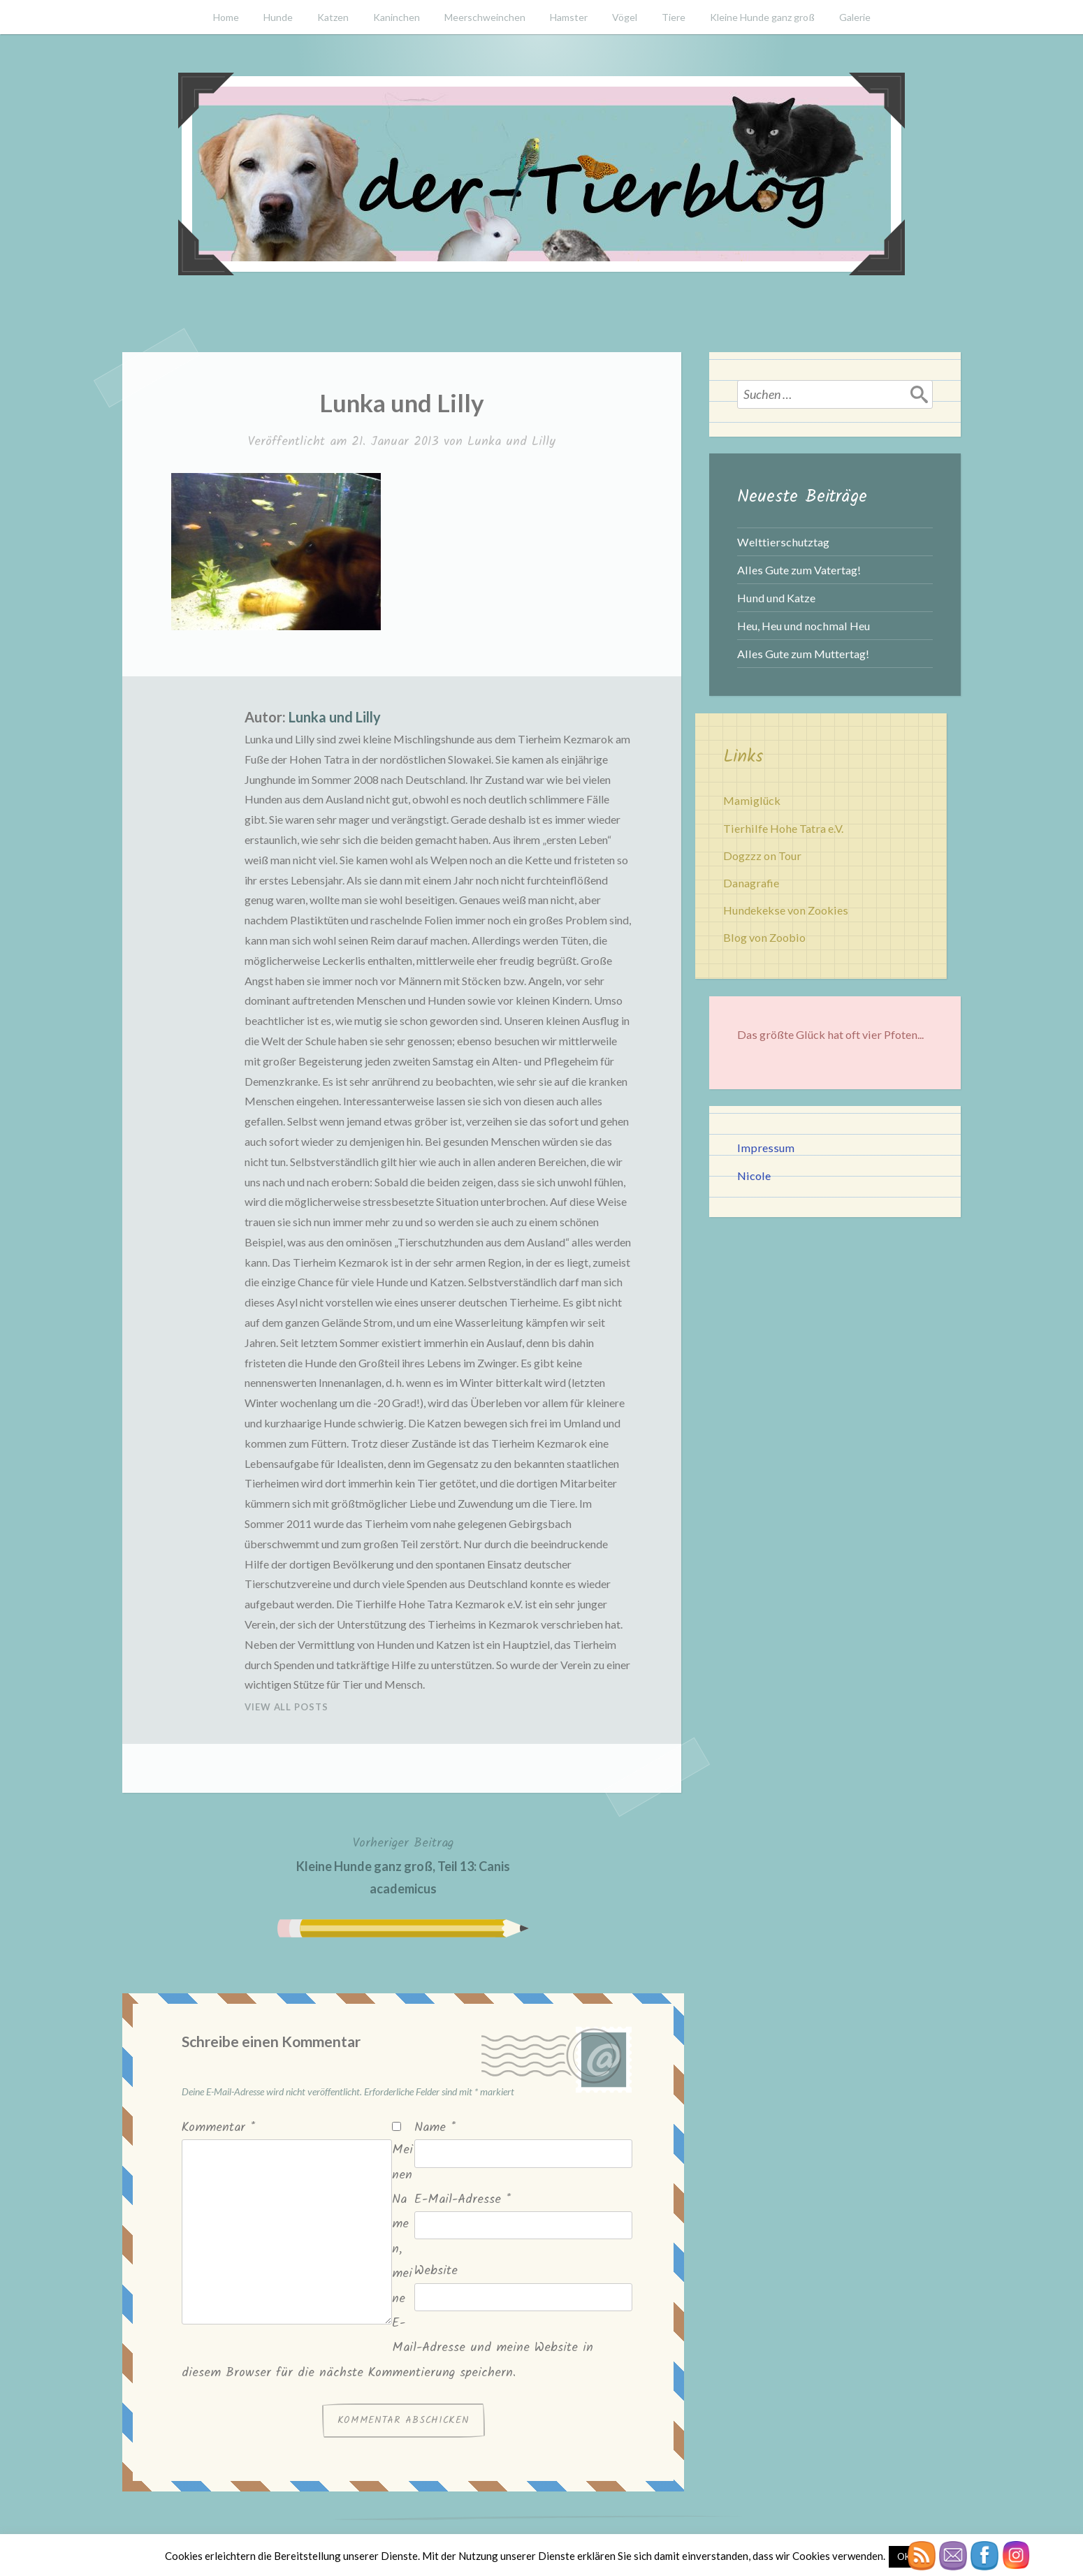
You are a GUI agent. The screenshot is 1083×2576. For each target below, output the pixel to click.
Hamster (569, 17)
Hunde (278, 17)
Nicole (754, 1175)
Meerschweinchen (484, 17)
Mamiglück (751, 800)
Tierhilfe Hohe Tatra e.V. (783, 828)
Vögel (624, 17)
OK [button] (903, 2556)
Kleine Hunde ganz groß (762, 17)
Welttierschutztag (783, 541)
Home (226, 17)
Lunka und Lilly (511, 442)
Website (436, 2271)
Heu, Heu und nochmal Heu (803, 625)
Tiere (673, 17)
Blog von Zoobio (764, 937)
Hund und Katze (776, 597)
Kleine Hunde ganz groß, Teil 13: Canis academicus (403, 1865)
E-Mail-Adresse (462, 2200)
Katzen (333, 17)
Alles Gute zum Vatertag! (799, 569)
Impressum (765, 1147)
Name (435, 2128)
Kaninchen (396, 17)
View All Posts (286, 1706)
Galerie (855, 17)
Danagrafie (751, 882)
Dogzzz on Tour (762, 855)
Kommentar (218, 2128)
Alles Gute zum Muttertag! (803, 653)
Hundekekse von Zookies (785, 910)
